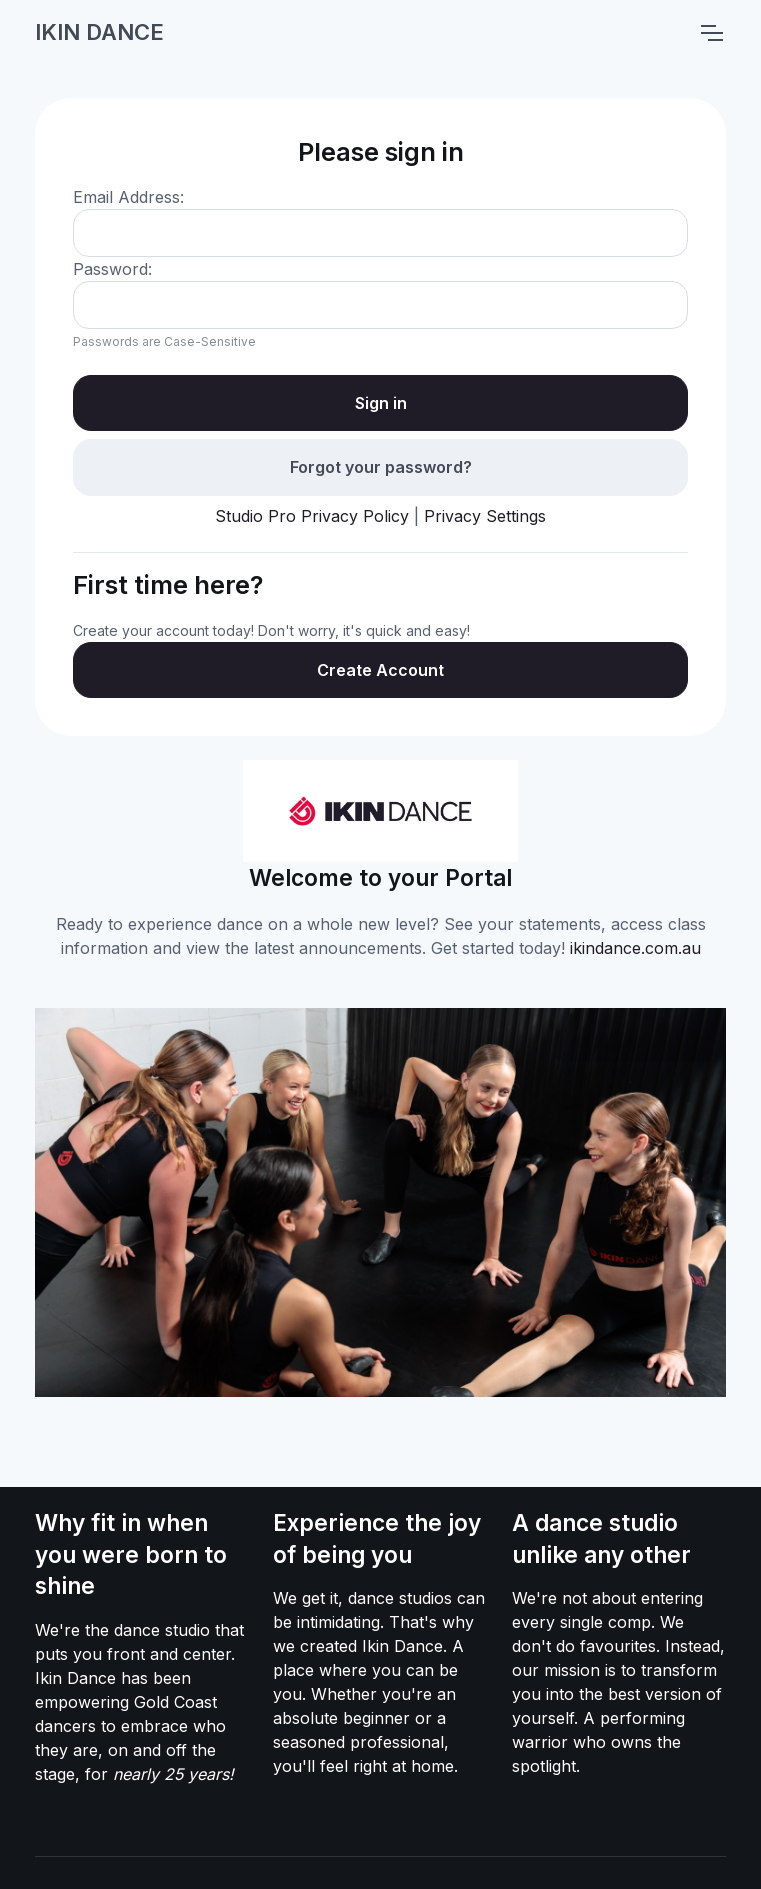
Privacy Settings (485, 516)
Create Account (380, 670)
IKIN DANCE (99, 32)
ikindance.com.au (635, 948)
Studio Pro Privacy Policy (312, 516)
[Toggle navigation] (711, 33)
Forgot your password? (381, 467)
